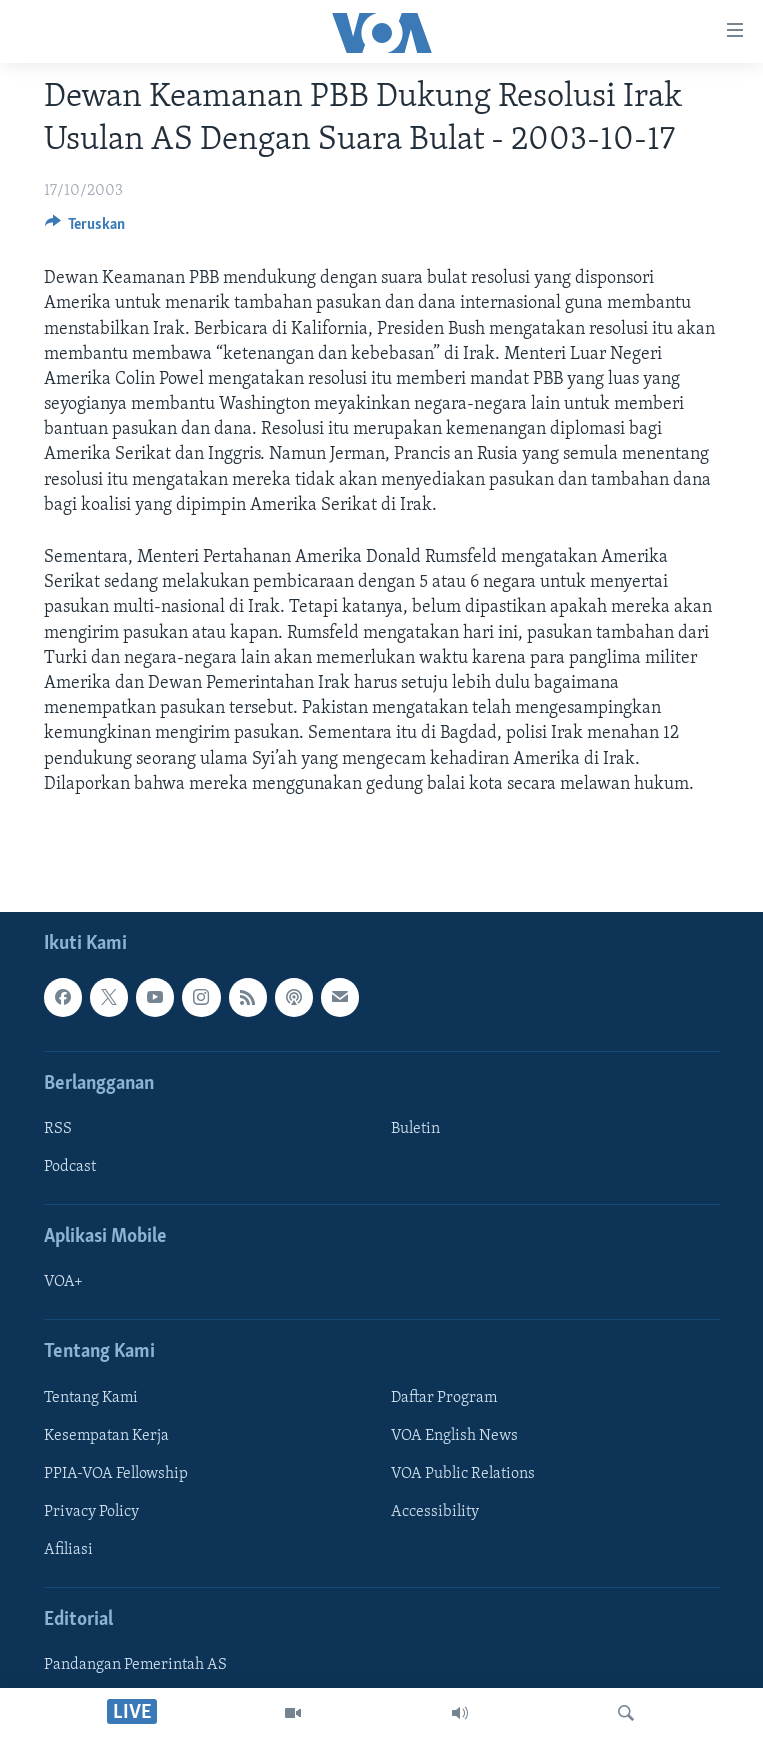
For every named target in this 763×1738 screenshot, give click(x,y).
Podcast (70, 1167)
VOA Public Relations (463, 1474)
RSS (58, 1129)
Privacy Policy (91, 1512)
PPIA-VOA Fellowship (116, 1474)
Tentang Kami (91, 1398)
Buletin (415, 1129)
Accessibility (435, 1512)
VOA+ (63, 1282)
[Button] (85, 229)
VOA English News (454, 1436)
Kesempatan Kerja (106, 1436)
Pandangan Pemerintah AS (135, 1665)
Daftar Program (444, 1398)
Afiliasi (68, 1550)
